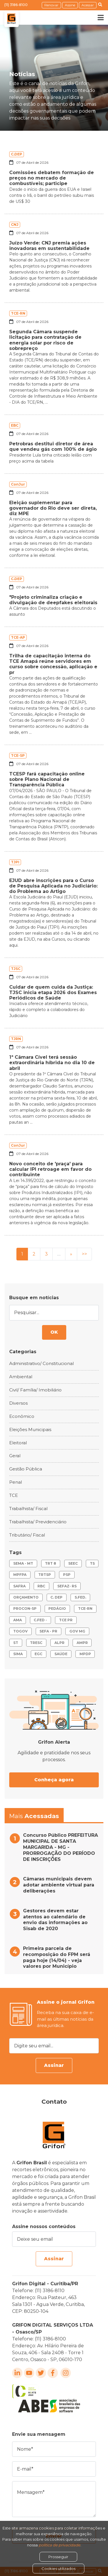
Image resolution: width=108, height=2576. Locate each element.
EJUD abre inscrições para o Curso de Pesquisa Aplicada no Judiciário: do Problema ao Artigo (53, 886)
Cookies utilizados (58, 2568)
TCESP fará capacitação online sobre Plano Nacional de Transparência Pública (47, 779)
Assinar (54, 2065)
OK (54, 1332)
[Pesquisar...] (54, 1312)
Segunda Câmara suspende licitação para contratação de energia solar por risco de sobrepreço (45, 340)
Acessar (88, 5)
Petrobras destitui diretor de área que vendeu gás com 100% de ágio (53, 446)
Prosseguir (58, 2556)
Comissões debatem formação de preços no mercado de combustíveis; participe (51, 178)
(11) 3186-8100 (16, 5)
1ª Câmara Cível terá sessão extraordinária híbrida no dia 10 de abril (52, 1062)
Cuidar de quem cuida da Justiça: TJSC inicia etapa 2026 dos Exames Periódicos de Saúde (53, 992)
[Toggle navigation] (96, 17)
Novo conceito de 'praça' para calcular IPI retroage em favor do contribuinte (50, 1169)
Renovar (51, 5)
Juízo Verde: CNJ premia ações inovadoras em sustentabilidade (49, 245)
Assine (70, 5)
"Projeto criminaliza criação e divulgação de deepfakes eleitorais (53, 599)
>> (84, 1254)
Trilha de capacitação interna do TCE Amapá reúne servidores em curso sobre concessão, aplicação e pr (53, 664)
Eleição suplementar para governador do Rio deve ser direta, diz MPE (53, 508)
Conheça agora (54, 1779)
